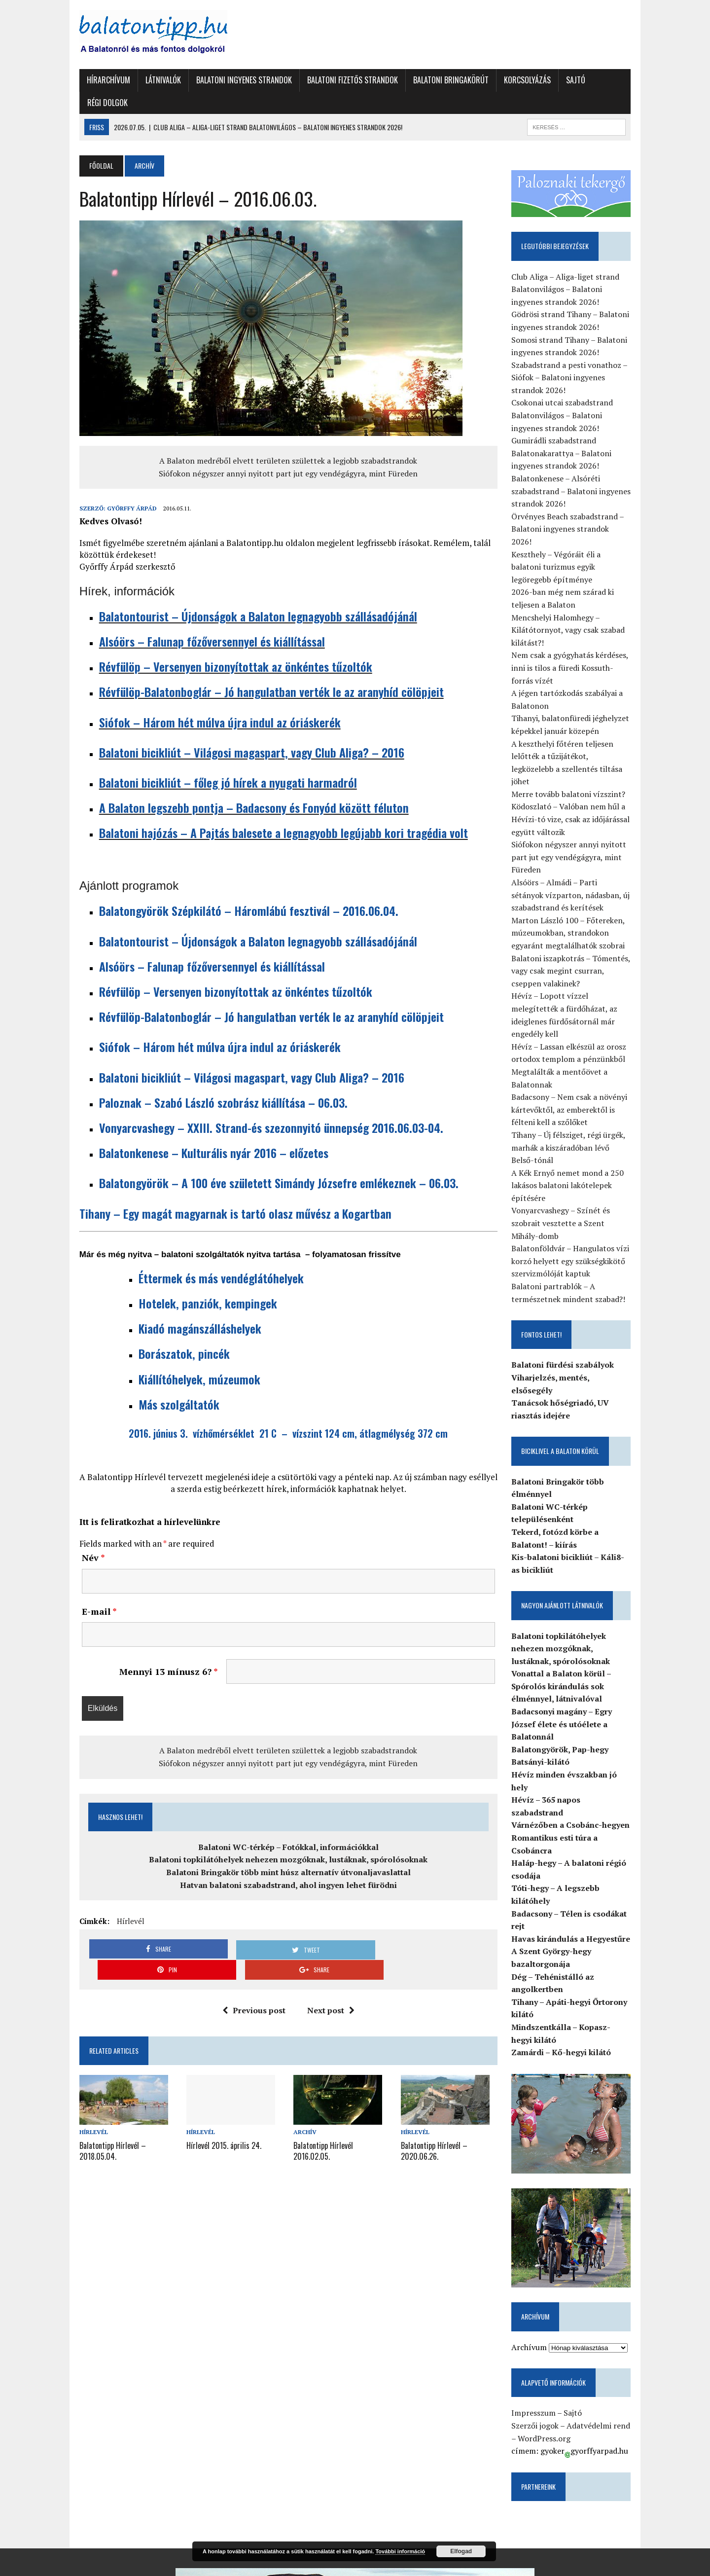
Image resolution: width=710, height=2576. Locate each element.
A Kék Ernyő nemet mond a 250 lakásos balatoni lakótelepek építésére (576, 1128)
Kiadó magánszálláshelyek (184, 1306)
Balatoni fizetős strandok (337, 80)
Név (78, 1535)
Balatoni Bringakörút (435, 80)
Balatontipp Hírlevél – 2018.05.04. (97, 2106)
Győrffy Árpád (117, 486)
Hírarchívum (93, 80)
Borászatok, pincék (168, 1331)
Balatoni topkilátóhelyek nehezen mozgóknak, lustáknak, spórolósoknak (284, 1837)
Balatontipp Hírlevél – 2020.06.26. (436, 2106)
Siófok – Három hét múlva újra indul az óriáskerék (204, 699)
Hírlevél (115, 1899)
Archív (302, 2089)
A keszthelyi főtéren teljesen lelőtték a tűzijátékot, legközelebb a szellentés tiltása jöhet (580, 724)
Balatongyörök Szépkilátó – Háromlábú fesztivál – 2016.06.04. (233, 888)
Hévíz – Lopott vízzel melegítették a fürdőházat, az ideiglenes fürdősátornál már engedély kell (582, 963)
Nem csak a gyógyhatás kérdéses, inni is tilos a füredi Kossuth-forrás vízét (581, 635)
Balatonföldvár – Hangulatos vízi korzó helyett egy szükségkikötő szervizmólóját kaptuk (579, 1203)
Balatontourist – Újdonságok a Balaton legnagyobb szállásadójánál (243, 593)
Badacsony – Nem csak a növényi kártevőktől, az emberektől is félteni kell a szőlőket (578, 1052)
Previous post (250, 1966)
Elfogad (461, 2551)
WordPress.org (548, 2353)
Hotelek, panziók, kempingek (192, 1280)
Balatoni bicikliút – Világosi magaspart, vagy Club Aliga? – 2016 (236, 729)
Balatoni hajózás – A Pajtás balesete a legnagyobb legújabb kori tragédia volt (268, 810)
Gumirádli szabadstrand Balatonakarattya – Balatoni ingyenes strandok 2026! (570, 433)
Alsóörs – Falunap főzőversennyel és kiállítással (197, 618)
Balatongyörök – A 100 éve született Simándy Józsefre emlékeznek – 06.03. (263, 1160)
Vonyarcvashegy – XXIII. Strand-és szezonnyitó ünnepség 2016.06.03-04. (256, 1105)
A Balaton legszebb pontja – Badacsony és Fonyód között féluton (238, 785)
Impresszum (542, 2328)
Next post (327, 1966)
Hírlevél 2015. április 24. (214, 2101)
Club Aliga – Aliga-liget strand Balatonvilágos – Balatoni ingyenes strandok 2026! (582, 269)
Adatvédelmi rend (607, 2340)
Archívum (537, 2262)
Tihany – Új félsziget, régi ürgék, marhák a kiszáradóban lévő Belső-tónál (581, 1090)
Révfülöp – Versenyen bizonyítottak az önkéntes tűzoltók (220, 644)
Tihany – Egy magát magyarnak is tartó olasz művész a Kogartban (220, 1190)
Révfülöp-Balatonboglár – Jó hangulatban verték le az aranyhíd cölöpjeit (256, 669)
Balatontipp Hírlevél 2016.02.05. (339, 2101)
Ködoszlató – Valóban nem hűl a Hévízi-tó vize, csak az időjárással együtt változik (579, 774)
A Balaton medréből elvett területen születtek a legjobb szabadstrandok (285, 438)
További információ (400, 2551)
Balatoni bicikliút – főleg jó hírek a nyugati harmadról (213, 759)
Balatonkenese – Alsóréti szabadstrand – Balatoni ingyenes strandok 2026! (579, 471)
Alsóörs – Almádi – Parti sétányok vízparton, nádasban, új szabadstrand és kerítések (579, 850)
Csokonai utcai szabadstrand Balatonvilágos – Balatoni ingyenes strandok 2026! (582, 395)
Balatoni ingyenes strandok (229, 80)
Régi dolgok (605, 80)
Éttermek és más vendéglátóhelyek (208, 1255)
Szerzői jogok (543, 2340)
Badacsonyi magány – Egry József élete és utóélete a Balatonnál (570, 1653)
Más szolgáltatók (163, 1381)
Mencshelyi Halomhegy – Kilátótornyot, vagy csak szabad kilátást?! (576, 598)
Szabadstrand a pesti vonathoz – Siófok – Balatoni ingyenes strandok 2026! (578, 357)
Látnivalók (148, 80)
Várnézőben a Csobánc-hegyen (579, 1729)
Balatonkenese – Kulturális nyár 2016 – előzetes (198, 1130)
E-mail (84, 1589)
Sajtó (560, 80)
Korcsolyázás (512, 80)
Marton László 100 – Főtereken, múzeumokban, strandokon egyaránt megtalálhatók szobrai (576, 888)
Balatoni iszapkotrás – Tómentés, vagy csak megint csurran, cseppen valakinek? (582, 925)
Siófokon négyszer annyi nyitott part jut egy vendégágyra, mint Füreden (284, 450)
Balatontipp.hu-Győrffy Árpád (111, 2557)
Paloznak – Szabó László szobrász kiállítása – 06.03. (208, 1079)
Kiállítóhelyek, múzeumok (184, 1356)
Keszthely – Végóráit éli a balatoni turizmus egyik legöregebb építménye (580, 534)
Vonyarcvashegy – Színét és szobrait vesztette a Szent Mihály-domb (581, 1165)
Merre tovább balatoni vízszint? (577, 748)
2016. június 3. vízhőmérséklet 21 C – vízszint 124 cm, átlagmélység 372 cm (284, 1410)
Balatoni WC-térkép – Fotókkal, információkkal (284, 1824)
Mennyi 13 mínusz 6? (161, 1649)
